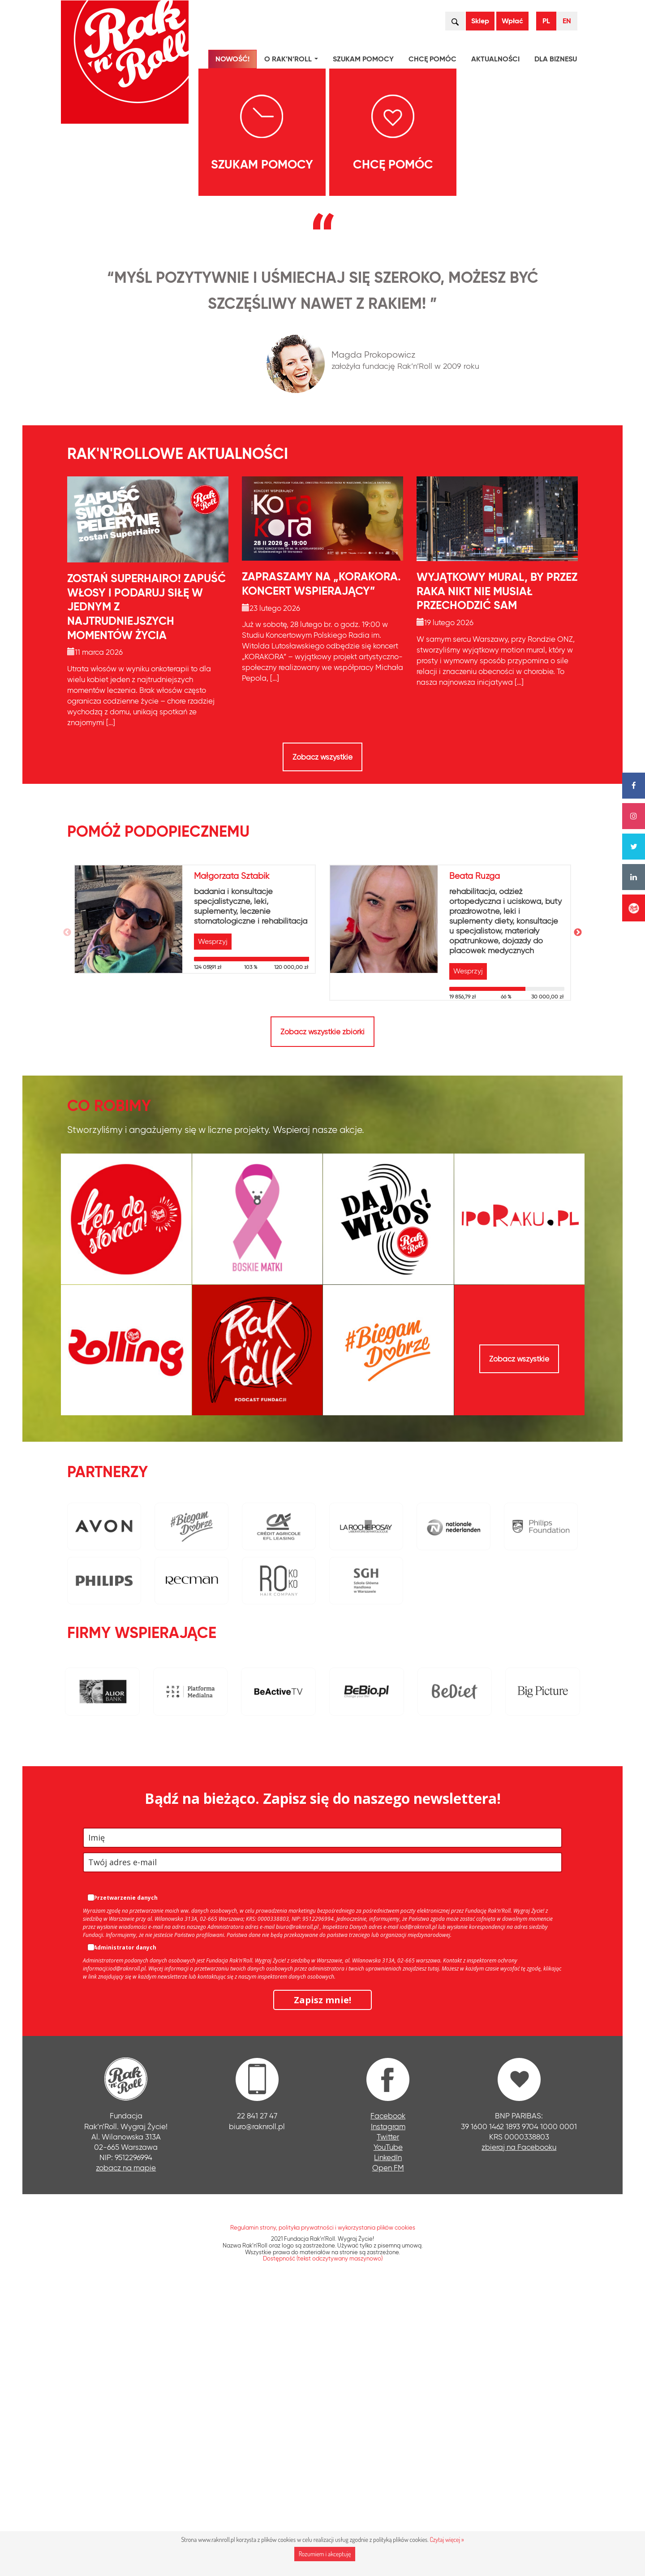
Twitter (388, 2420)
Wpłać (512, 21)
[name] (322, 2121)
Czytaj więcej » (447, 2539)
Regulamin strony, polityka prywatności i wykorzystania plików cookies (322, 2511)
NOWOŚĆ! (232, 59)
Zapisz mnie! (322, 2284)
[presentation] (71, 320)
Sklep (480, 21)
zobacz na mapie (126, 2451)
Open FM (388, 2451)
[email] (322, 2146)
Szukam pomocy (363, 59)
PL (546, 21)
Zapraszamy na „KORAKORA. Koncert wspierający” (321, 868)
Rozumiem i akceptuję (325, 2554)
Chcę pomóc (432, 59)
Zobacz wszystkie (322, 1040)
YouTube (388, 2430)
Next (577, 1216)
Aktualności (495, 59)
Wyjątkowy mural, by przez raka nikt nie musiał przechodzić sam (497, 875)
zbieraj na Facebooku (519, 2430)
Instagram (388, 2410)
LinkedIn (388, 2441)
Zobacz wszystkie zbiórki (322, 1315)
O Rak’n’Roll (293, 60)
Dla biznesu (555, 59)
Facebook (387, 2399)
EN (567, 21)
